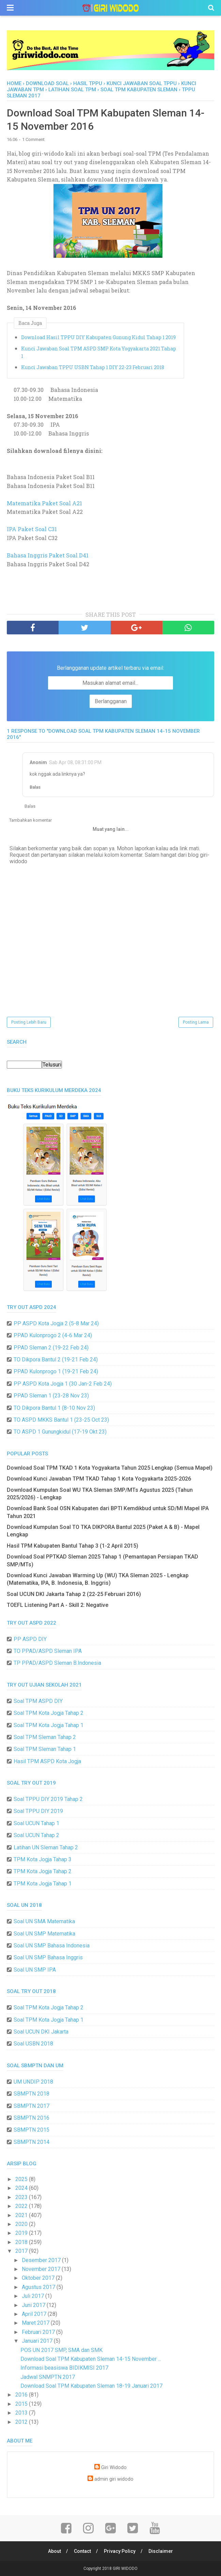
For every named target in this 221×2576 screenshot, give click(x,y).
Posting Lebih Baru (28, 1022)
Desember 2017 (42, 2260)
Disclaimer (160, 2551)
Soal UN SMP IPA (35, 1969)
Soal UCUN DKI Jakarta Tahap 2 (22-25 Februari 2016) (74, 1594)
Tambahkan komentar (30, 820)
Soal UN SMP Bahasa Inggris (48, 1957)
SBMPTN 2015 (31, 2130)
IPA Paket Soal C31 (32, 529)
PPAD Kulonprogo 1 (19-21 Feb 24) (56, 1371)
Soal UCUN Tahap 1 (36, 1823)
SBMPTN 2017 (31, 2106)
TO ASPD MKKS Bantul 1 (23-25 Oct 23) (61, 1420)
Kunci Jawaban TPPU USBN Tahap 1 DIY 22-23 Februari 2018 (92, 367)
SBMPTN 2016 (31, 2118)
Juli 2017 (33, 2296)
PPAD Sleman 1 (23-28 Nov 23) (51, 1395)
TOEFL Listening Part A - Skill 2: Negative (57, 1605)
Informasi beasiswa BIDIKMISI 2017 (64, 2368)
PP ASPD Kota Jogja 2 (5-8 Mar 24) (56, 1323)
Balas (35, 787)
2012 (22, 2422)
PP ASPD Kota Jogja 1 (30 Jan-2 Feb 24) (63, 1383)
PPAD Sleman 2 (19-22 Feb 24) (51, 1347)
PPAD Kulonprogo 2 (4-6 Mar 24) (53, 1335)
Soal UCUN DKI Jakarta (41, 2031)
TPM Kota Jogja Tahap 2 (43, 1871)
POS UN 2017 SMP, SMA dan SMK (61, 2350)
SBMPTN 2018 (31, 2093)
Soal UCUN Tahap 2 (36, 1835)
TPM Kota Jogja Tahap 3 (43, 1859)
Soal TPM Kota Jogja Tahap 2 (48, 1713)
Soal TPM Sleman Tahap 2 (45, 1737)
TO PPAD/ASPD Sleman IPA (48, 1651)
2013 (22, 2412)
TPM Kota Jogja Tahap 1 (43, 1883)
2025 (22, 2179)
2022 (22, 2206)
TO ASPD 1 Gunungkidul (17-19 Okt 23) (60, 1431)
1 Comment (33, 139)
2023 (22, 2197)
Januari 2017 (38, 2341)
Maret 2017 (36, 2323)
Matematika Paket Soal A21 (44, 503)
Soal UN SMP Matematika (44, 1933)
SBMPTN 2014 (31, 2142)
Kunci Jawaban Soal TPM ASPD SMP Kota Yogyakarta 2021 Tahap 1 (98, 352)
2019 (22, 2233)
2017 (22, 2251)
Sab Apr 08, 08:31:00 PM (75, 762)
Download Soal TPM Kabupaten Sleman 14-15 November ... (90, 2359)
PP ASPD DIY (30, 1639)
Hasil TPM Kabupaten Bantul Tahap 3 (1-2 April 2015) (72, 1546)
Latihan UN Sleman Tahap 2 (46, 1847)
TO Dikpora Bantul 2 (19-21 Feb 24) (56, 1359)
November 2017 (42, 2269)
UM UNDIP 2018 (33, 2082)
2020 (22, 2224)
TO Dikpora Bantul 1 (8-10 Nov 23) (54, 1408)
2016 (22, 2394)
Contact (82, 2551)
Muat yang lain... (111, 829)
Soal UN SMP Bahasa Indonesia (52, 1945)
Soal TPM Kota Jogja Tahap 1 (48, 1725)
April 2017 (35, 2314)
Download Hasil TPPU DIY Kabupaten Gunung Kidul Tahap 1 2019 (98, 337)
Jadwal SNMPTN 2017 (47, 2377)
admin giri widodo (113, 2479)
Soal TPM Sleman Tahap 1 (45, 1749)
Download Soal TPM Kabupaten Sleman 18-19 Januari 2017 (91, 2386)
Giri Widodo (114, 2467)
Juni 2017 (34, 2305)
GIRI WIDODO (125, 2568)
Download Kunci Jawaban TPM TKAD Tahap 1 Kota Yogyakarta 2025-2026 (99, 1478)
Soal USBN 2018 (33, 2043)
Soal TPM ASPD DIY (38, 1701)
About (54, 2551)
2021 (22, 2215)
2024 (22, 2188)
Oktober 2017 (39, 2278)
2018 (22, 2242)
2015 (22, 2404)
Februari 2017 (39, 2332)
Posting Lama (196, 1022)
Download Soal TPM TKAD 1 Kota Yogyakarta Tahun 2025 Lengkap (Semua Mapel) (109, 1468)
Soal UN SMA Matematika (44, 1921)
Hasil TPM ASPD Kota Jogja (47, 1761)
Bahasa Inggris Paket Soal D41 (48, 555)
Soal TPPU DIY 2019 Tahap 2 (48, 1799)
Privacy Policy (120, 2551)
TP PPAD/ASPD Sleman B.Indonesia (57, 1663)
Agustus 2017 (39, 2287)
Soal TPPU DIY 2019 (38, 1811)
